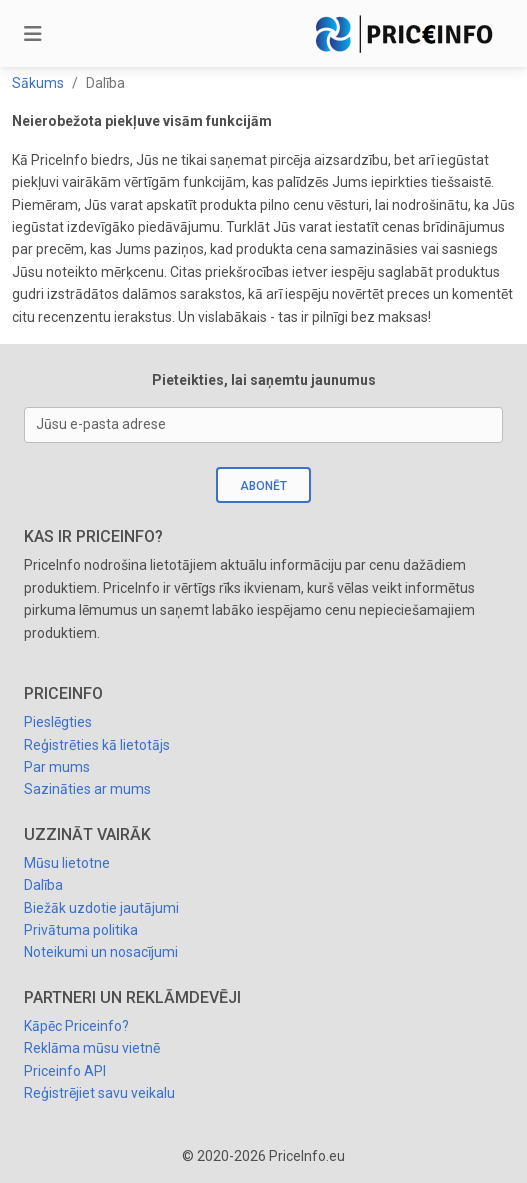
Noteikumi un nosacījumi (101, 952)
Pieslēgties (58, 722)
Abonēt (263, 486)
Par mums (57, 767)
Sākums (38, 83)
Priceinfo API (65, 1071)
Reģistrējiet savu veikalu (99, 1093)
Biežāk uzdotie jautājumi (101, 908)
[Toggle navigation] (33, 34)
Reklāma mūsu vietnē (92, 1048)
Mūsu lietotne (67, 863)
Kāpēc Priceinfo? (76, 1026)
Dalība (43, 885)
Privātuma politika (81, 930)
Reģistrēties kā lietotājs (97, 745)
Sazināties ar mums (87, 789)
